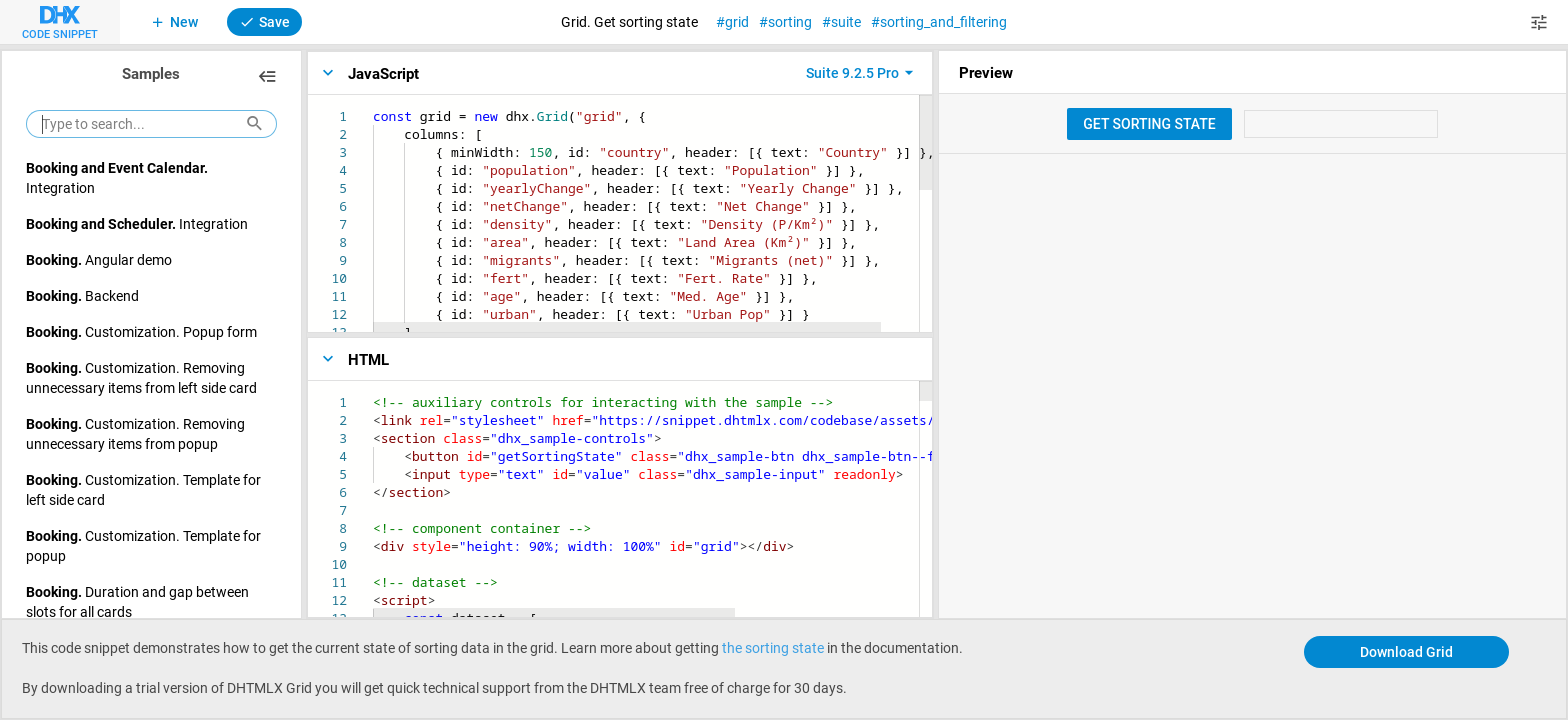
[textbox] (373, 107)
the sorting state (773, 647)
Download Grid (1406, 651)
